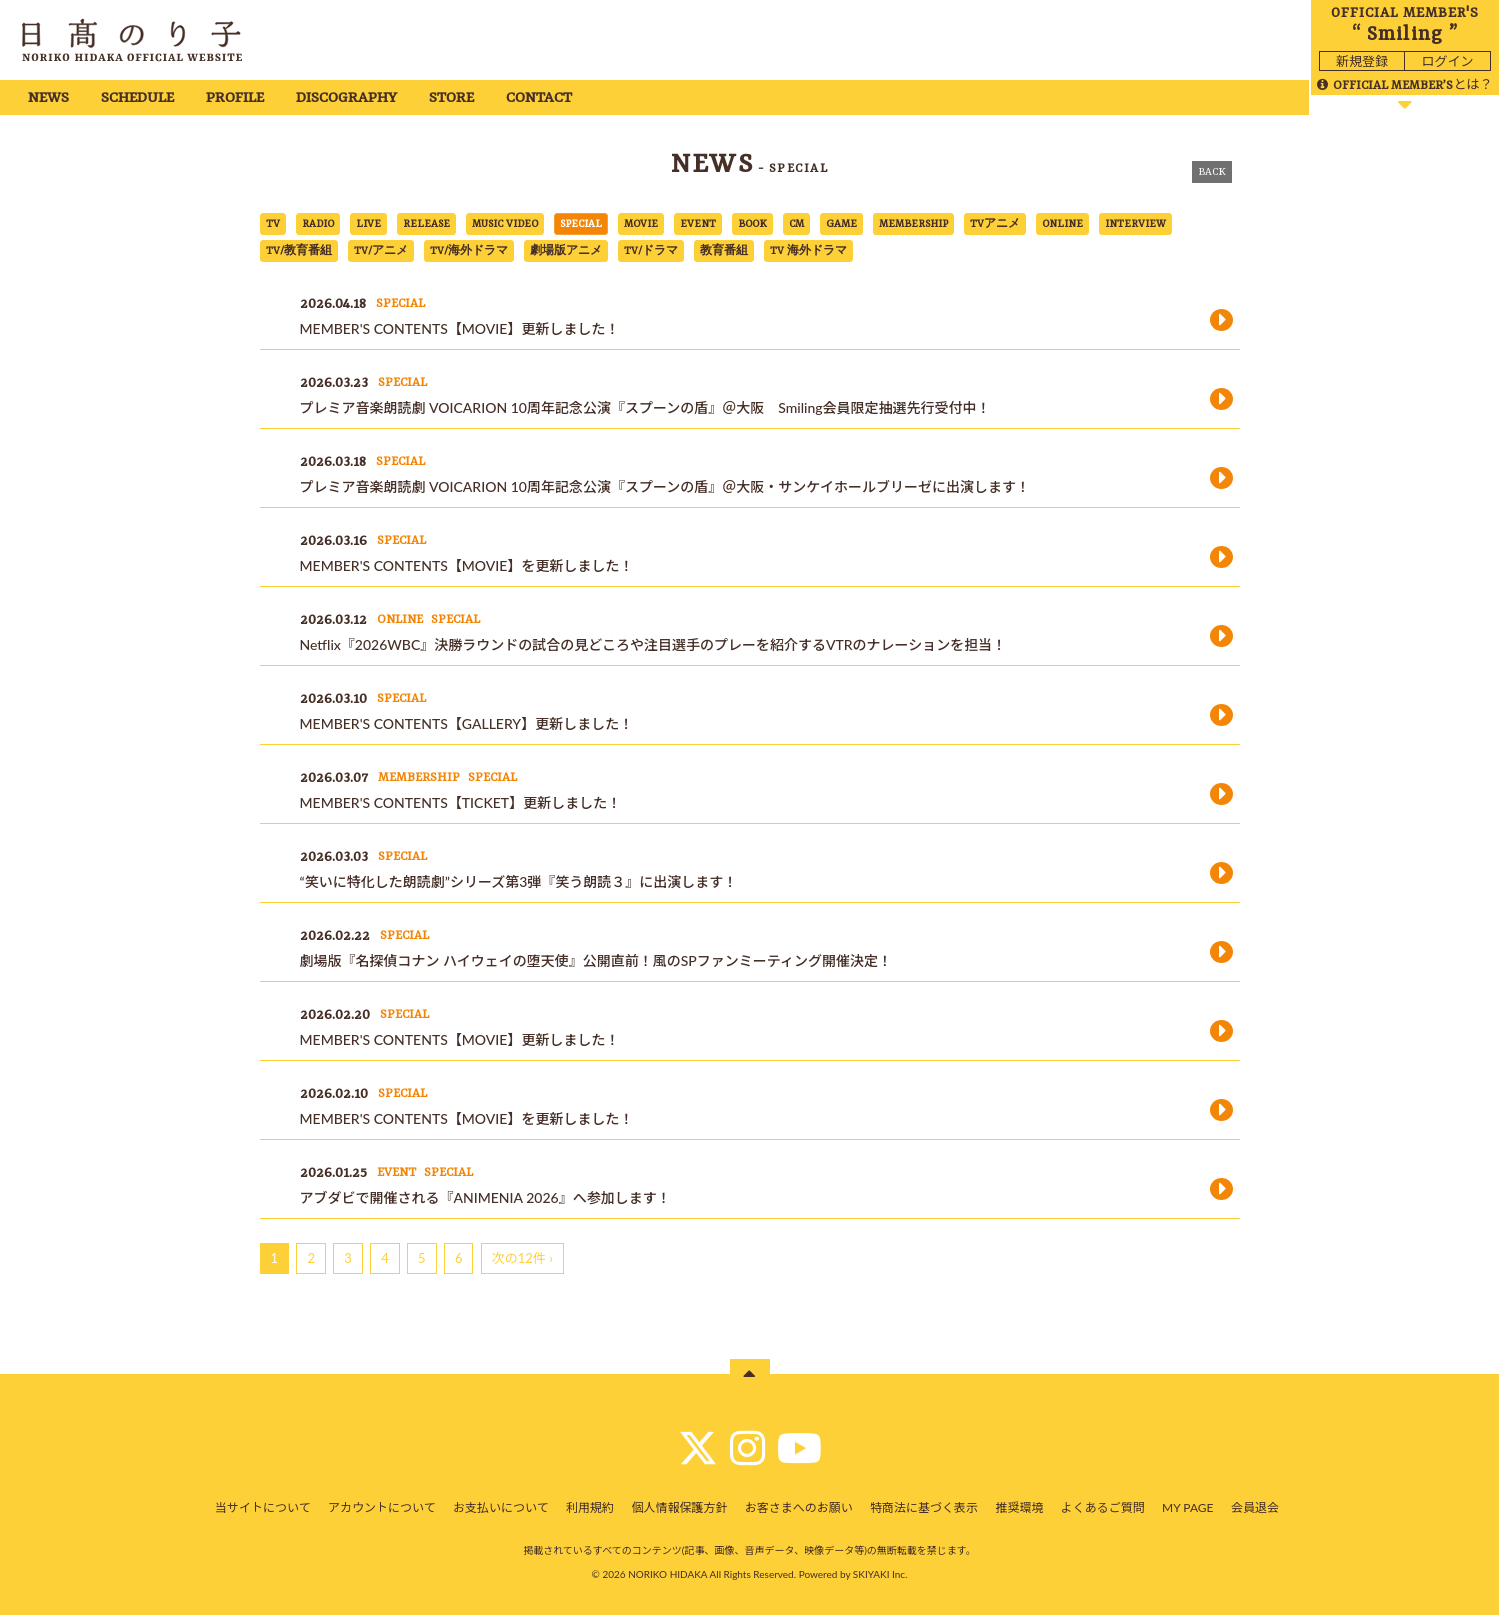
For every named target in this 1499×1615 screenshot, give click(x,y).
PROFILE (235, 98)
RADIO (318, 224)
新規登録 (1362, 61)
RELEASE (426, 224)
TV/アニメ (381, 251)
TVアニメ (995, 224)
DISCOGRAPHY (346, 98)
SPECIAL (581, 224)
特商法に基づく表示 (924, 1507)
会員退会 (1255, 1507)
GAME (841, 224)
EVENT (698, 224)
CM (796, 224)
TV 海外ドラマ (808, 251)
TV (273, 224)
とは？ (1404, 84)
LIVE (368, 224)
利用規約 (590, 1507)
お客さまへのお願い (799, 1507)
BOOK (752, 224)
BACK (1212, 172)
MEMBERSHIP (913, 224)
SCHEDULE (137, 98)
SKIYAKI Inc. (880, 1574)
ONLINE (1062, 224)
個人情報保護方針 (679, 1507)
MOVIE (641, 224)
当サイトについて (263, 1507)
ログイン (1447, 61)
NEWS (48, 98)
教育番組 (724, 251)
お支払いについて (501, 1507)
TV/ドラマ (651, 251)
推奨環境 (1019, 1507)
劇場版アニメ (566, 251)
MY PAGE (1187, 1507)
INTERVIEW (1135, 224)
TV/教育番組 (299, 251)
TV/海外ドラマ (469, 251)
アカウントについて (382, 1507)
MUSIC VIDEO (505, 224)
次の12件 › (522, 1258)
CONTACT (539, 98)
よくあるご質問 (1103, 1507)
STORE (451, 98)
